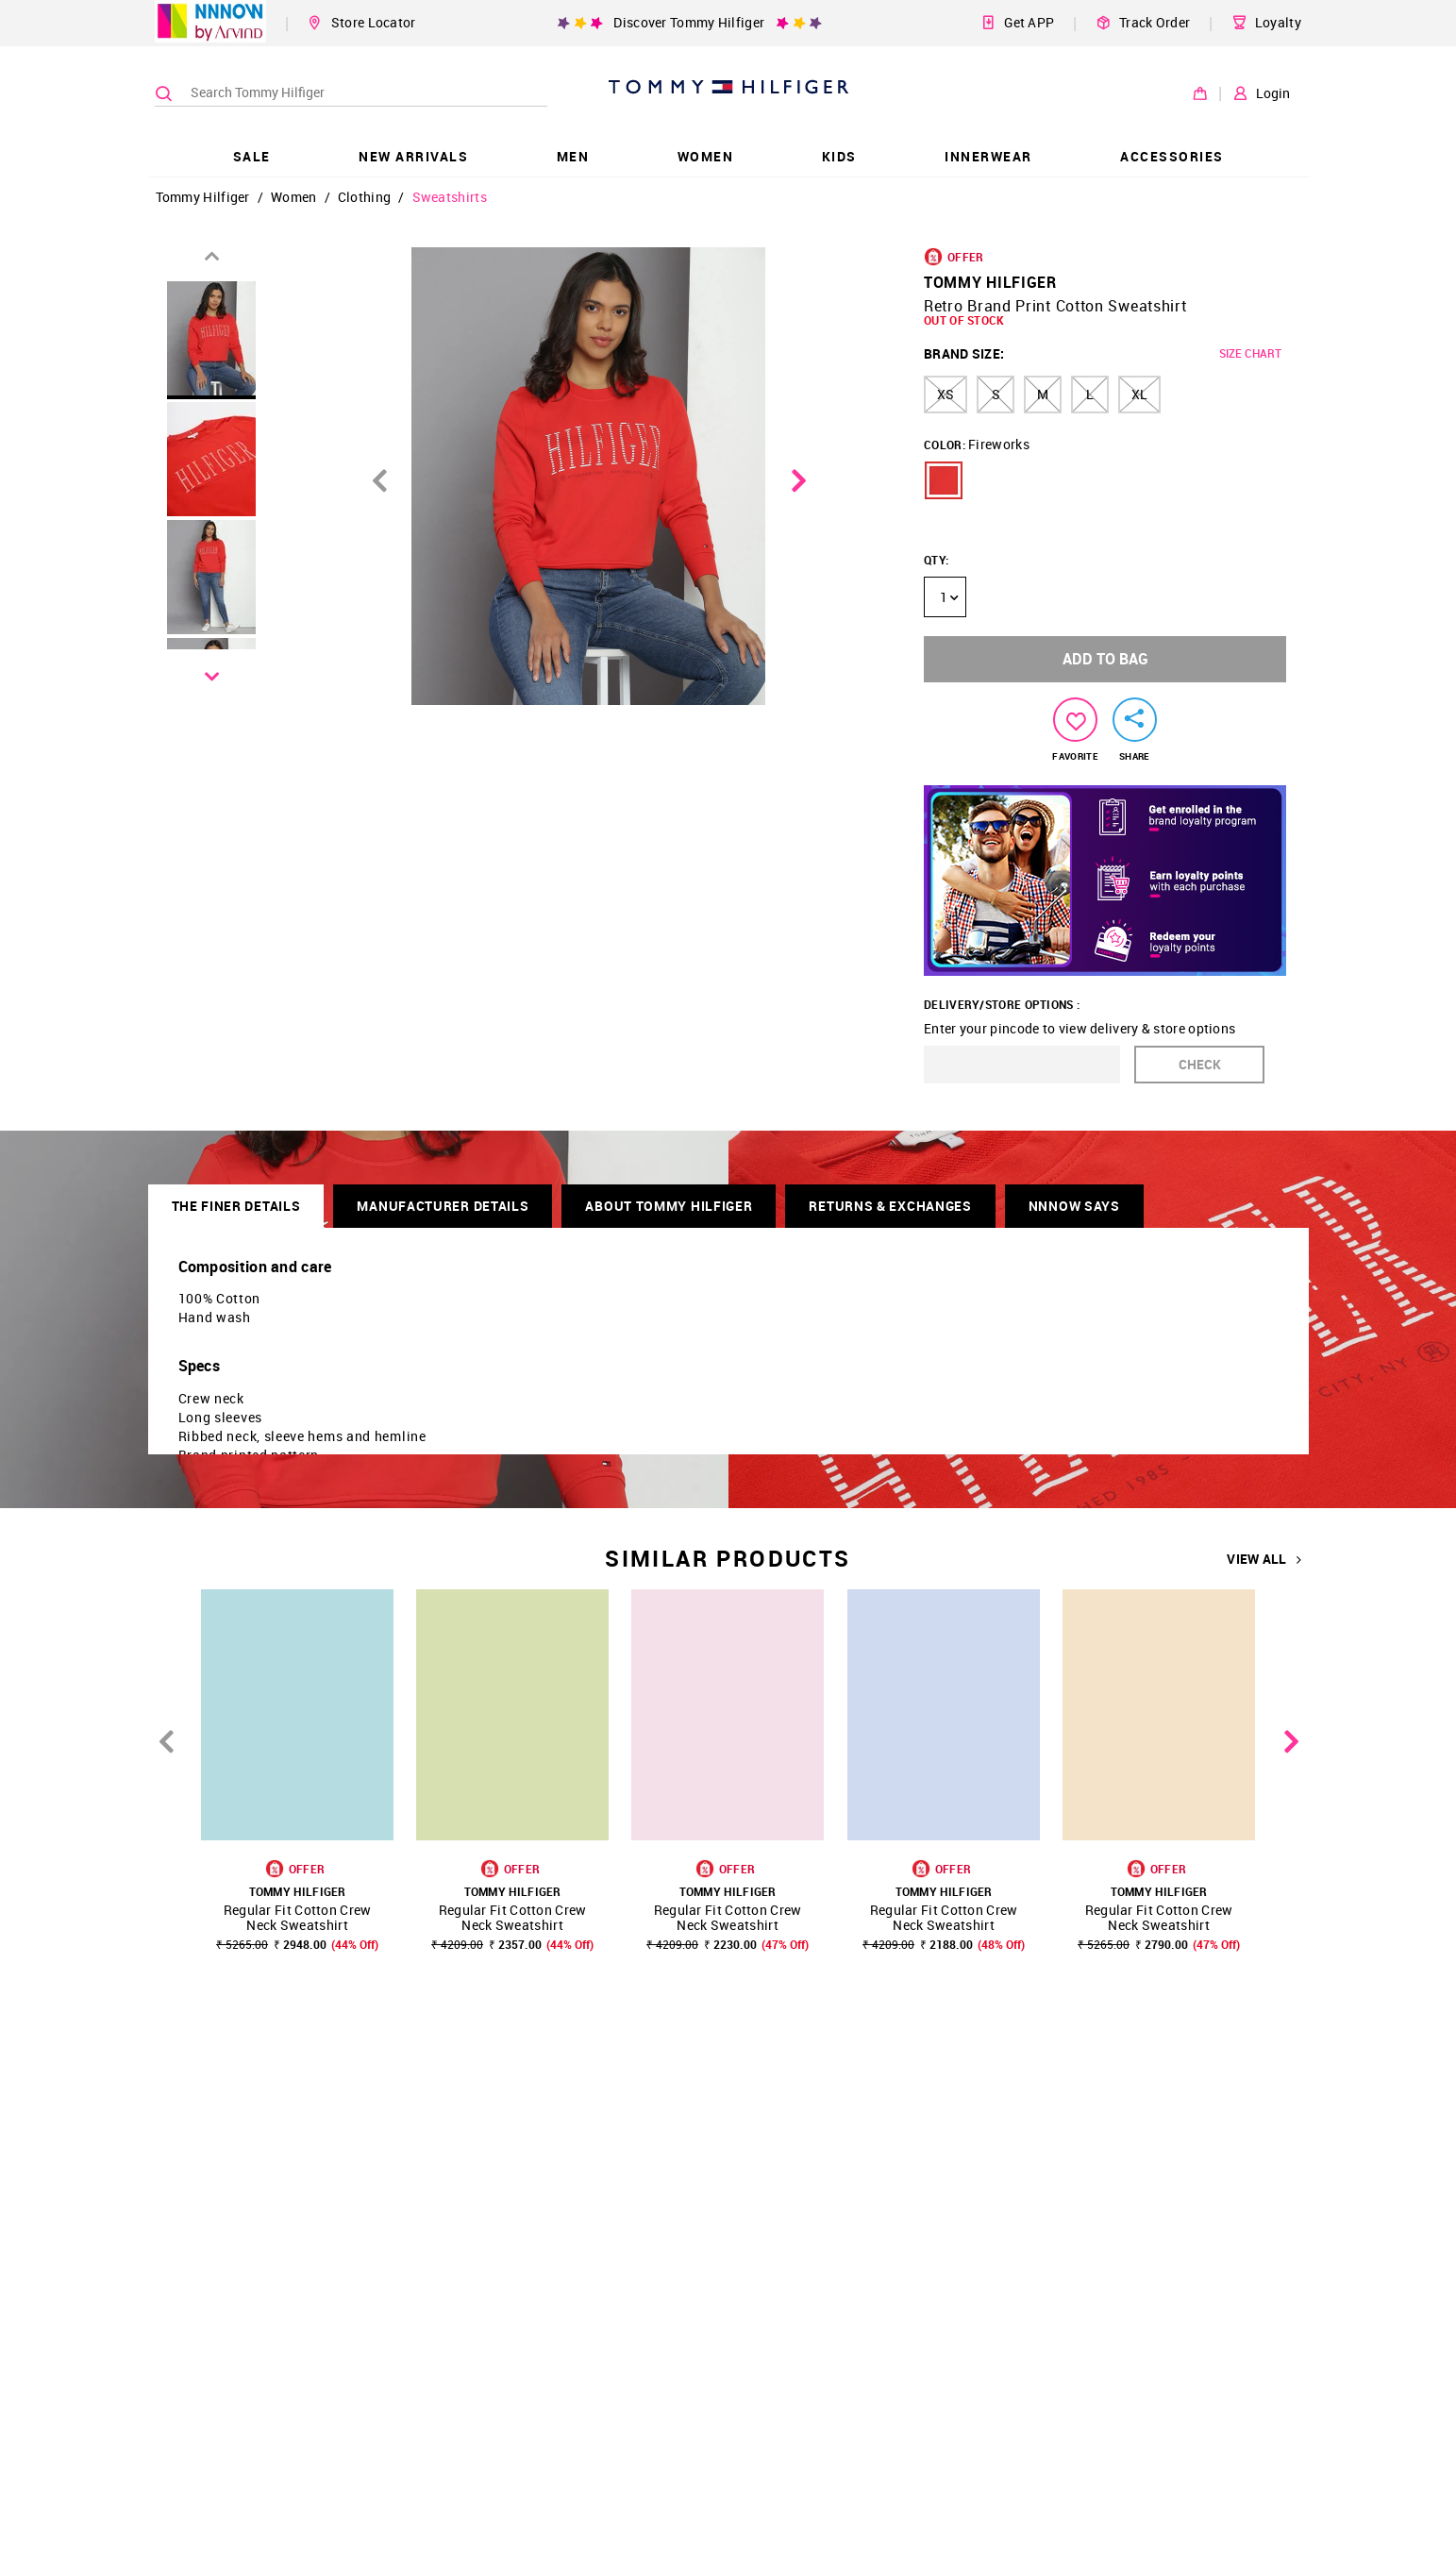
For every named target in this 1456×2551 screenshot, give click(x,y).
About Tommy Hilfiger (668, 1206)
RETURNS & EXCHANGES (890, 1206)
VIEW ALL (1264, 1559)
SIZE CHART (1250, 353)
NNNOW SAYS (1074, 1206)
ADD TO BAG (1105, 658)
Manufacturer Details (442, 1206)
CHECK (1200, 1064)
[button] (943, 480)
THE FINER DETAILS (236, 1206)
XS (945, 394)
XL (1139, 394)
